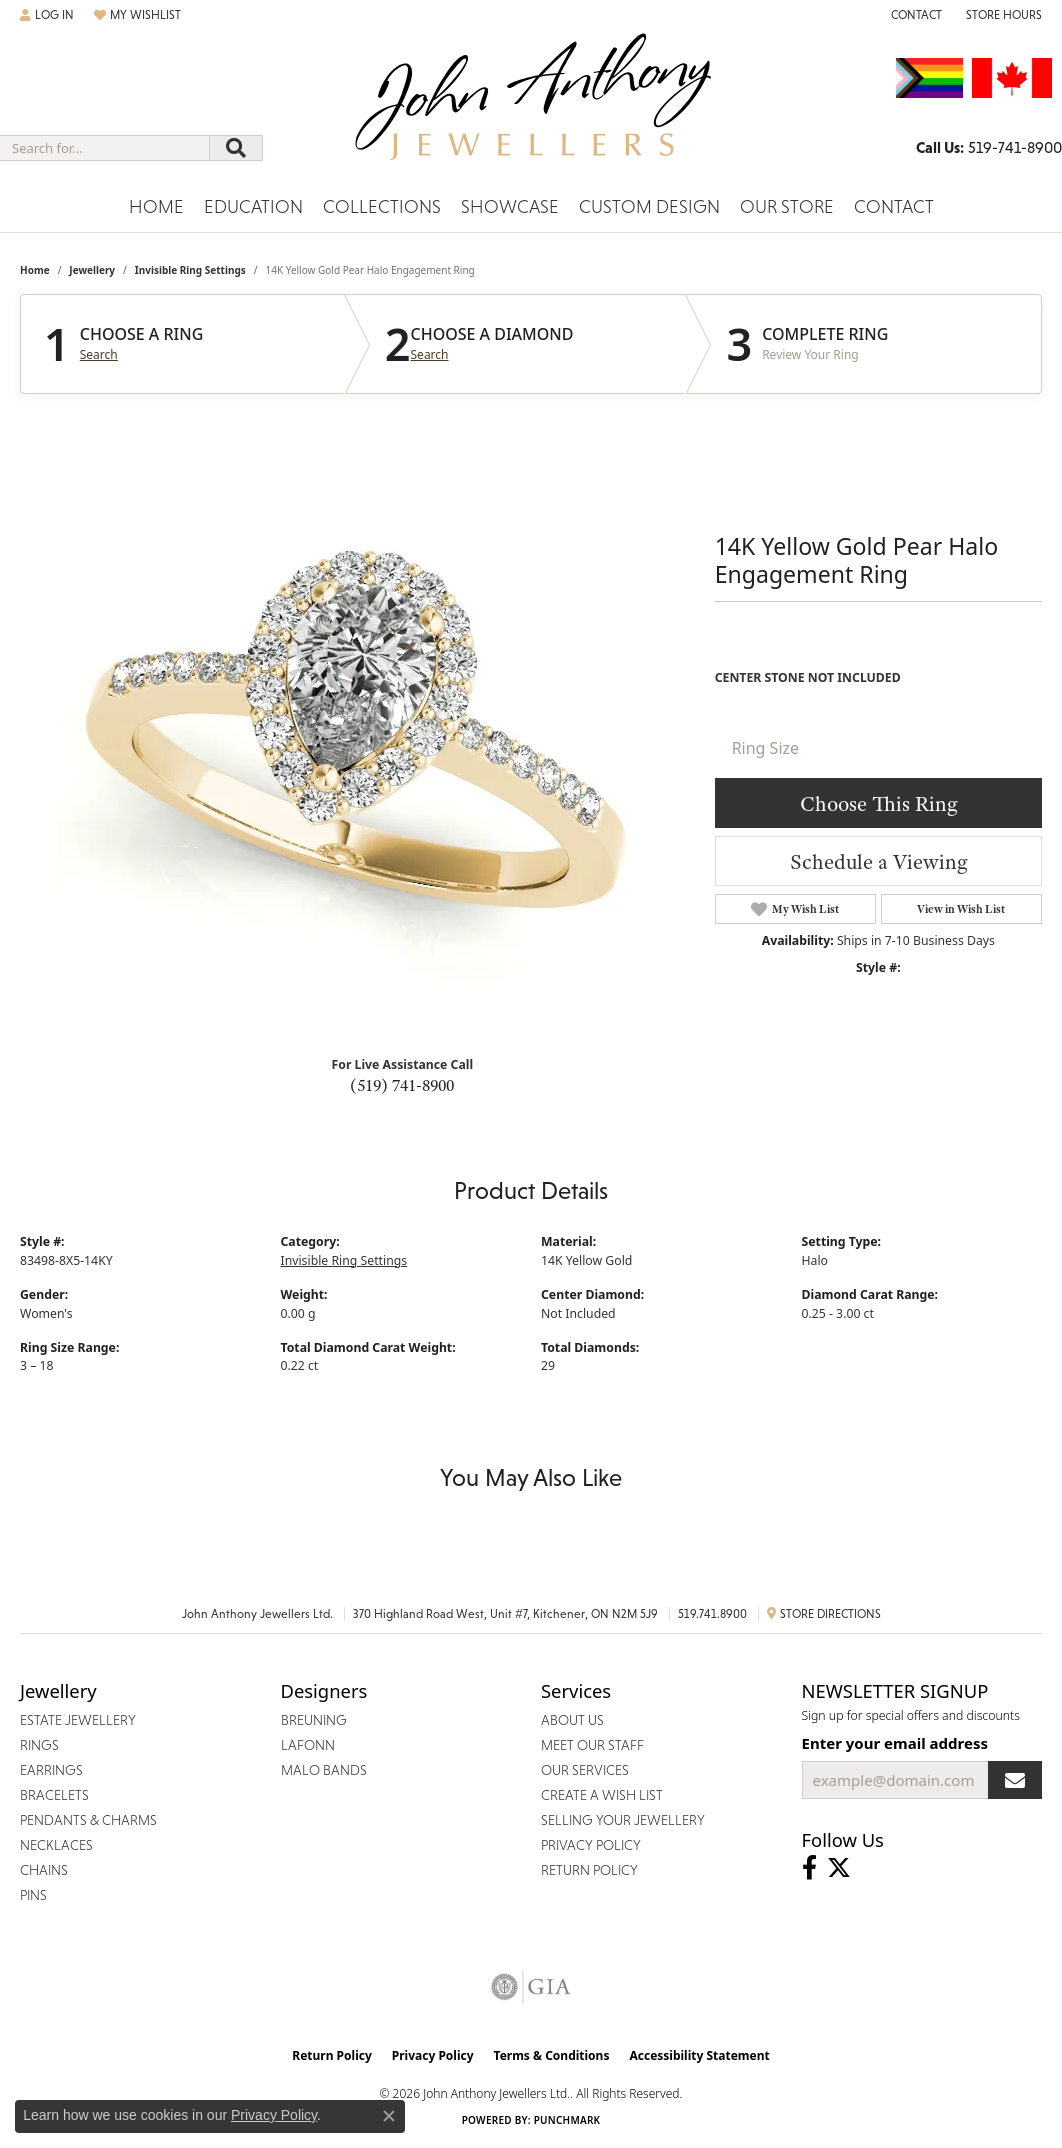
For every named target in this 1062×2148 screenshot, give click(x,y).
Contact (894, 206)
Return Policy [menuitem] (589, 1870)
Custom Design (649, 206)
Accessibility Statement (699, 2055)
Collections (382, 206)
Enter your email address (895, 1743)
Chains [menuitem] (44, 1870)
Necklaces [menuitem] (56, 1845)
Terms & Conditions (552, 2055)
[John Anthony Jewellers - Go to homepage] (531, 109)
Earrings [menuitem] (51, 1770)
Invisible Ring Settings (190, 270)
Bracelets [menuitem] (54, 1795)
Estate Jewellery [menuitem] (78, 1720)
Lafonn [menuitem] (308, 1745)
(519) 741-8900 (402, 1085)
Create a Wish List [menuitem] (602, 1795)
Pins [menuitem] (33, 1895)
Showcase (510, 206)
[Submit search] (236, 148)
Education (253, 206)
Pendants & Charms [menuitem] (88, 1820)
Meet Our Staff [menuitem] (592, 1745)
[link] (914, 15)
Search (99, 355)
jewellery (92, 270)
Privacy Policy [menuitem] (591, 1845)
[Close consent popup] (389, 2116)
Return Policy (332, 2055)
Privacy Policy (433, 2055)
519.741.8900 (712, 1614)
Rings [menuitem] (39, 1745)
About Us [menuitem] (572, 1720)
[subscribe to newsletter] (1015, 1780)
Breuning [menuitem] (314, 1720)
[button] (47, 15)
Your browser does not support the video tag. (357, 714)
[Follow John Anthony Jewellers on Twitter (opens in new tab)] (839, 1868)
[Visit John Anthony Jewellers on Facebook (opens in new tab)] (809, 1868)
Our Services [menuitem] (585, 1770)
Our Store (787, 206)
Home (156, 206)
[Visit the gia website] (531, 1987)
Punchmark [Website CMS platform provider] (567, 2120)
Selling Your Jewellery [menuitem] (623, 1820)
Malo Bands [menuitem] (324, 1770)
